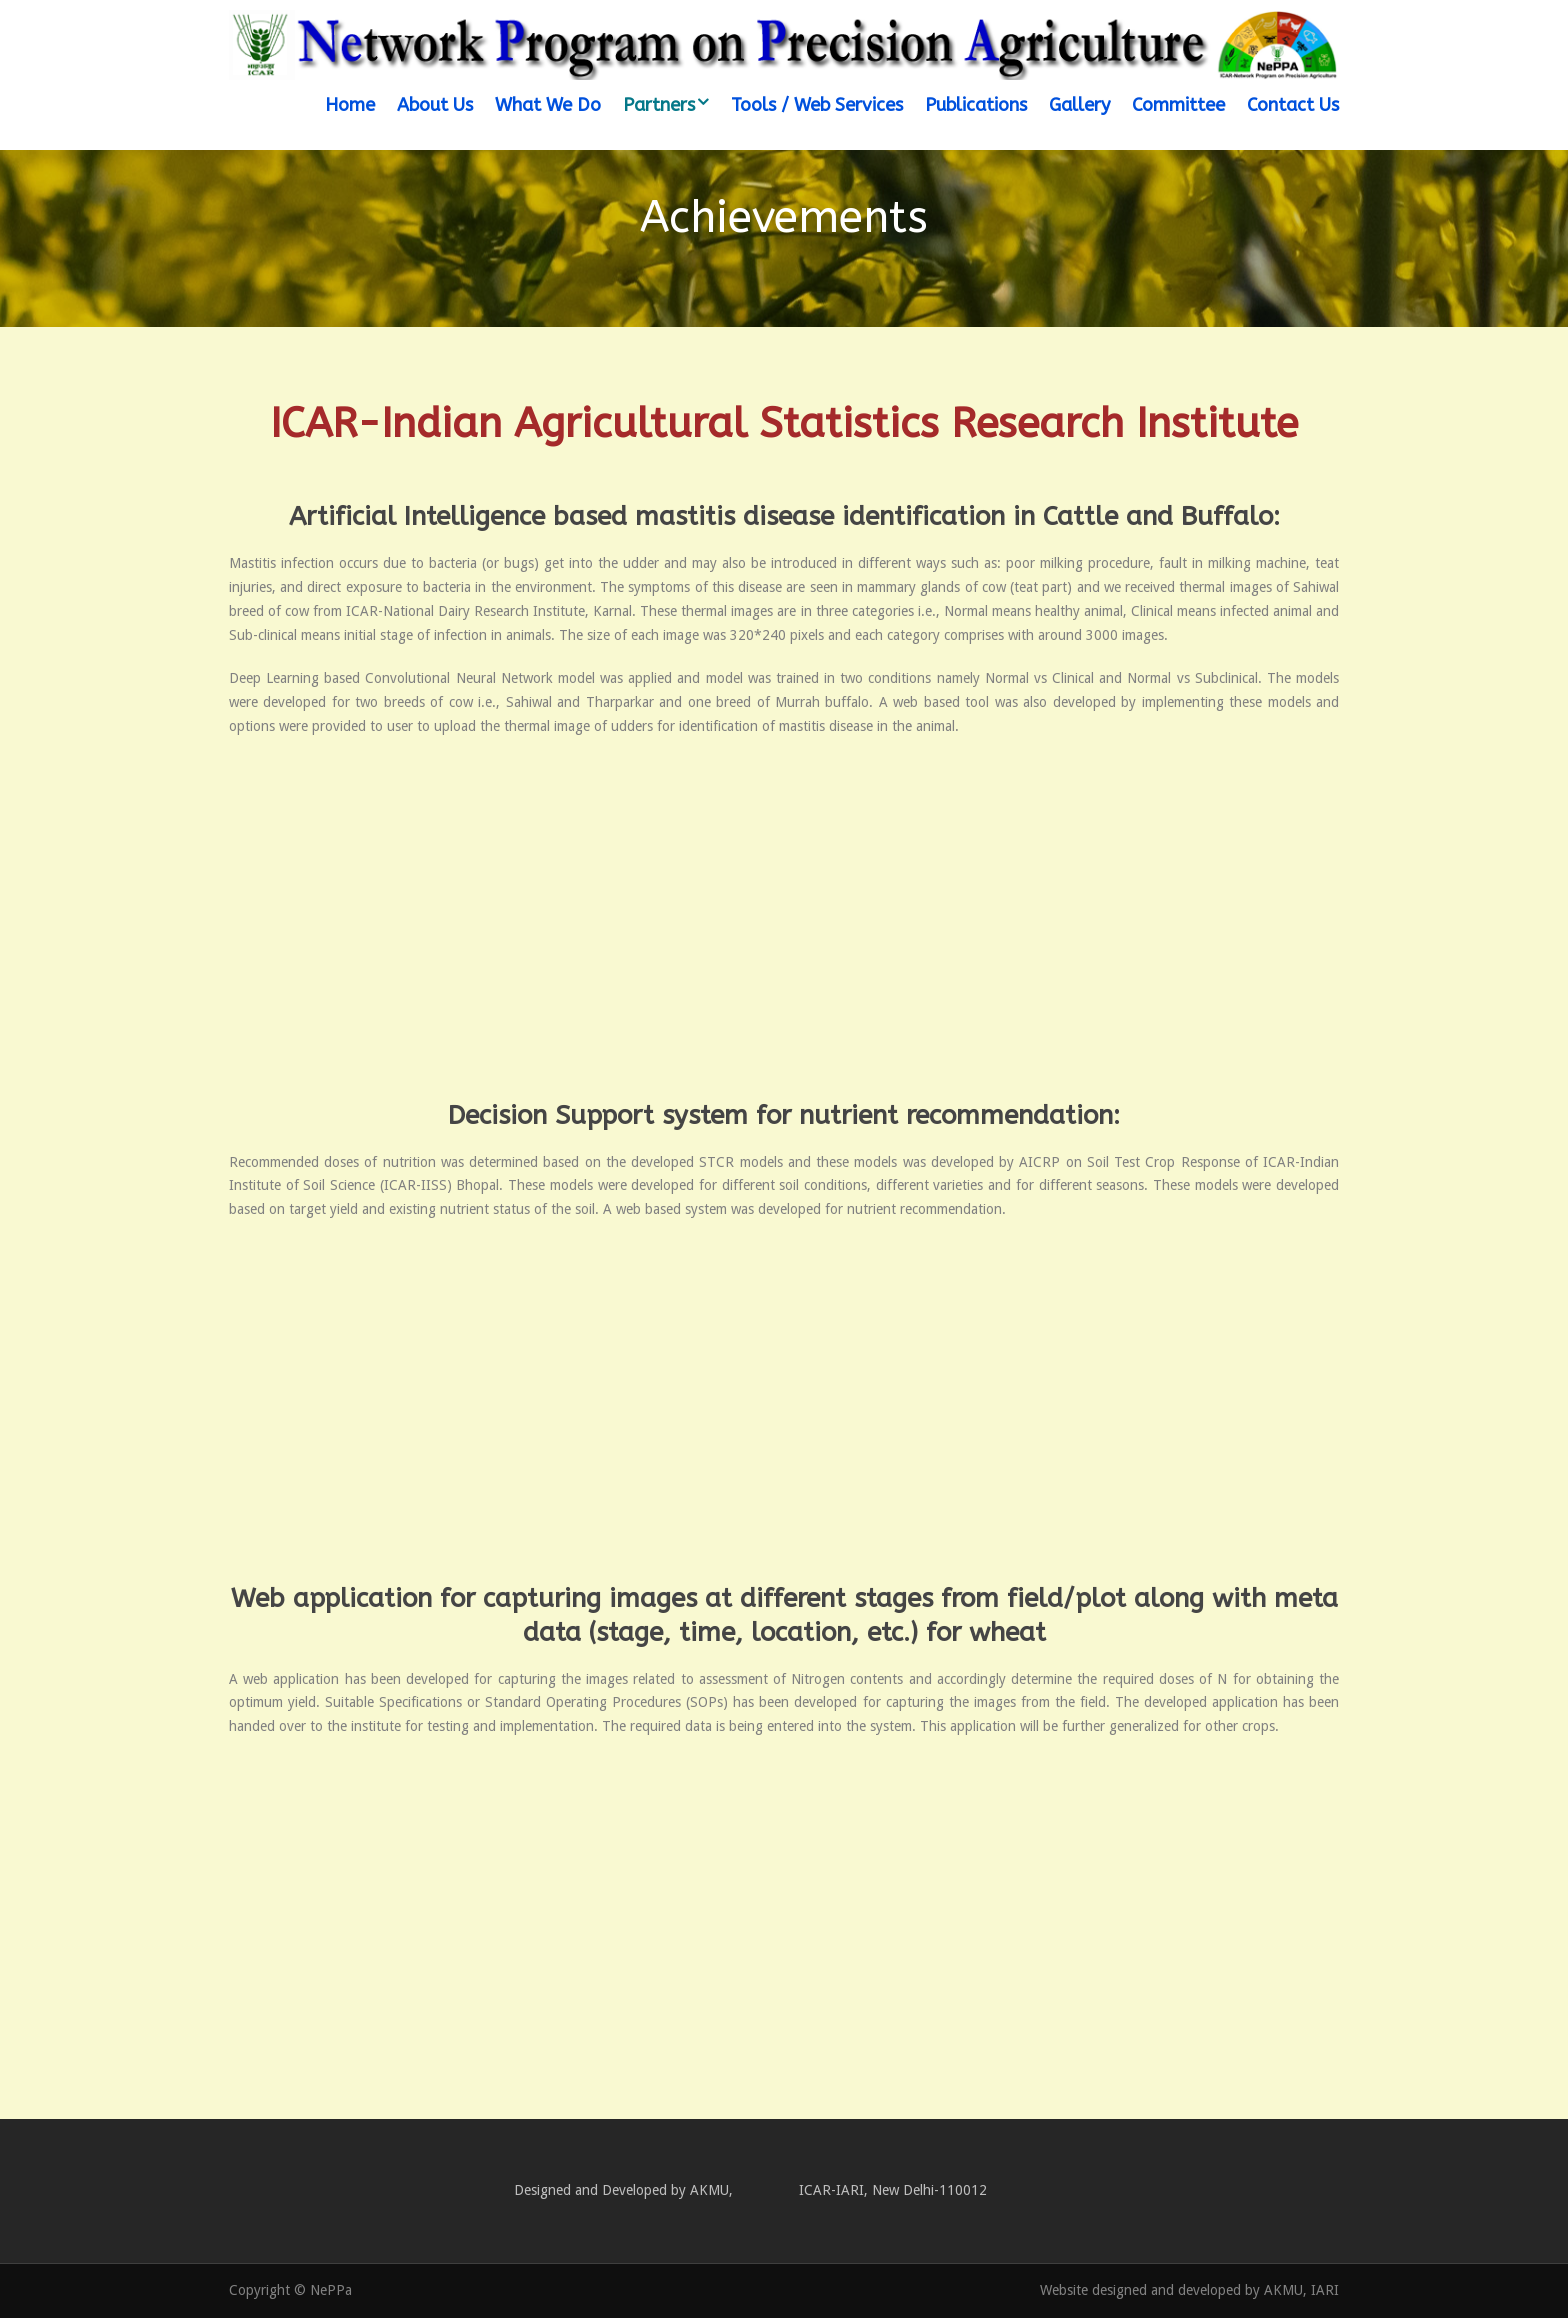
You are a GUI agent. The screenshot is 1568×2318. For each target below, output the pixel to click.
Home (350, 105)
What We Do (548, 105)
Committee (1178, 105)
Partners (659, 105)
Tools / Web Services (817, 105)
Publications (976, 105)
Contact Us (1293, 105)
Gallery (1079, 105)
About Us (435, 105)
